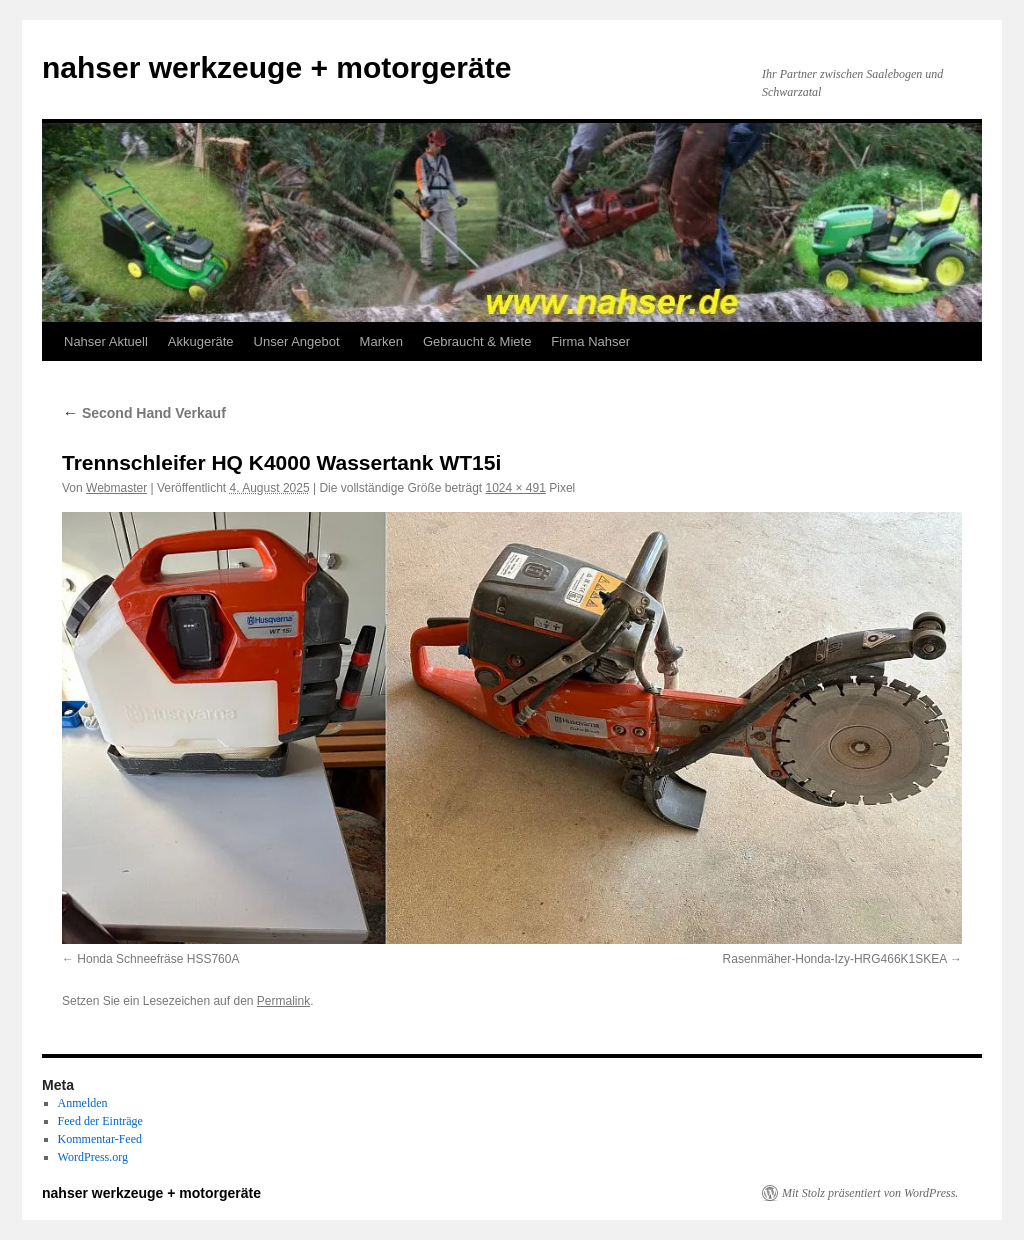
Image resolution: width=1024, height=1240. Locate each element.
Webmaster (116, 488)
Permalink (283, 1001)
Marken (381, 341)
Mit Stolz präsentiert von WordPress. (870, 1193)
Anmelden (83, 1103)
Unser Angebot (297, 341)
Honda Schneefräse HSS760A (158, 959)
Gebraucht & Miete (477, 341)
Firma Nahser (590, 341)
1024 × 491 (515, 488)
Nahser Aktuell (106, 341)
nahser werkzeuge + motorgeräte (276, 67)
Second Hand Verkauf (144, 413)
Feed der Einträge (100, 1121)
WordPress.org (93, 1157)
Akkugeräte (201, 341)
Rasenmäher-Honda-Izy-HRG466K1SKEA (835, 959)
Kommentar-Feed (100, 1139)
